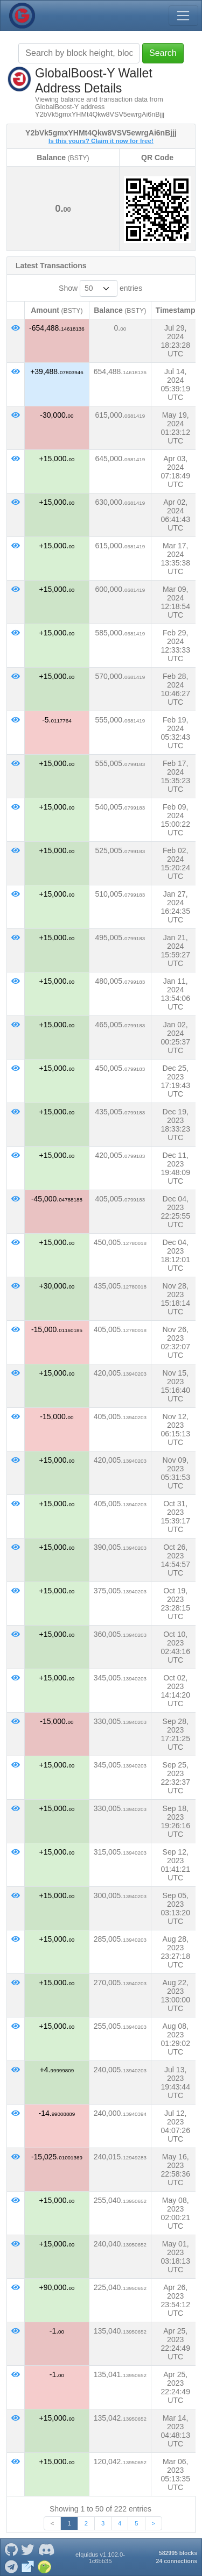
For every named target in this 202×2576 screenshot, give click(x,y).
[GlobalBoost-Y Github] (11, 2549)
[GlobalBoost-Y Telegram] (11, 2566)
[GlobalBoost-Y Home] (22, 15)
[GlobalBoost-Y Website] (28, 2566)
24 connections (176, 2561)
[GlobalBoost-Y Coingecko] (44, 2566)
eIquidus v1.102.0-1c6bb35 (100, 2557)
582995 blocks (178, 2553)
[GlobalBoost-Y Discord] (46, 2549)
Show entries (100, 288)
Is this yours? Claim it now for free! (101, 140)
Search (163, 53)
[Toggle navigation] (183, 15)
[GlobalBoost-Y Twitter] (28, 2549)
